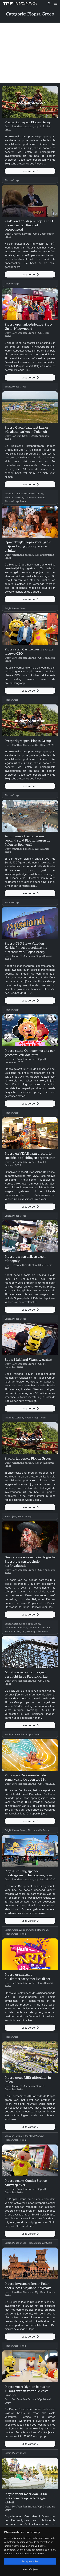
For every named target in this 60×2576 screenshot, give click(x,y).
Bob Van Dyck (20, 436)
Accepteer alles (30, 2561)
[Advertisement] (30, 53)
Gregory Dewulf (21, 233)
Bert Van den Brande (24, 333)
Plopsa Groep (12, 180)
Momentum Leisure (34, 497)
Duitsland (31, 1929)
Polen (23, 501)
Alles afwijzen (30, 2569)
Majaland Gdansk (14, 493)
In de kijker (10, 1516)
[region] (30, 2551)
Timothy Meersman (23, 956)
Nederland (42, 1929)
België (8, 386)
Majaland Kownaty (33, 493)
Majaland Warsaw (14, 497)
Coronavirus (18, 1623)
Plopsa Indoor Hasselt (16, 1627)
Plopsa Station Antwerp (40, 2242)
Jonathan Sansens (22, 126)
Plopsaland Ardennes (40, 1627)
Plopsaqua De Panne (37, 1631)
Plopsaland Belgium (15, 1631)
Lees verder (30, 171)
